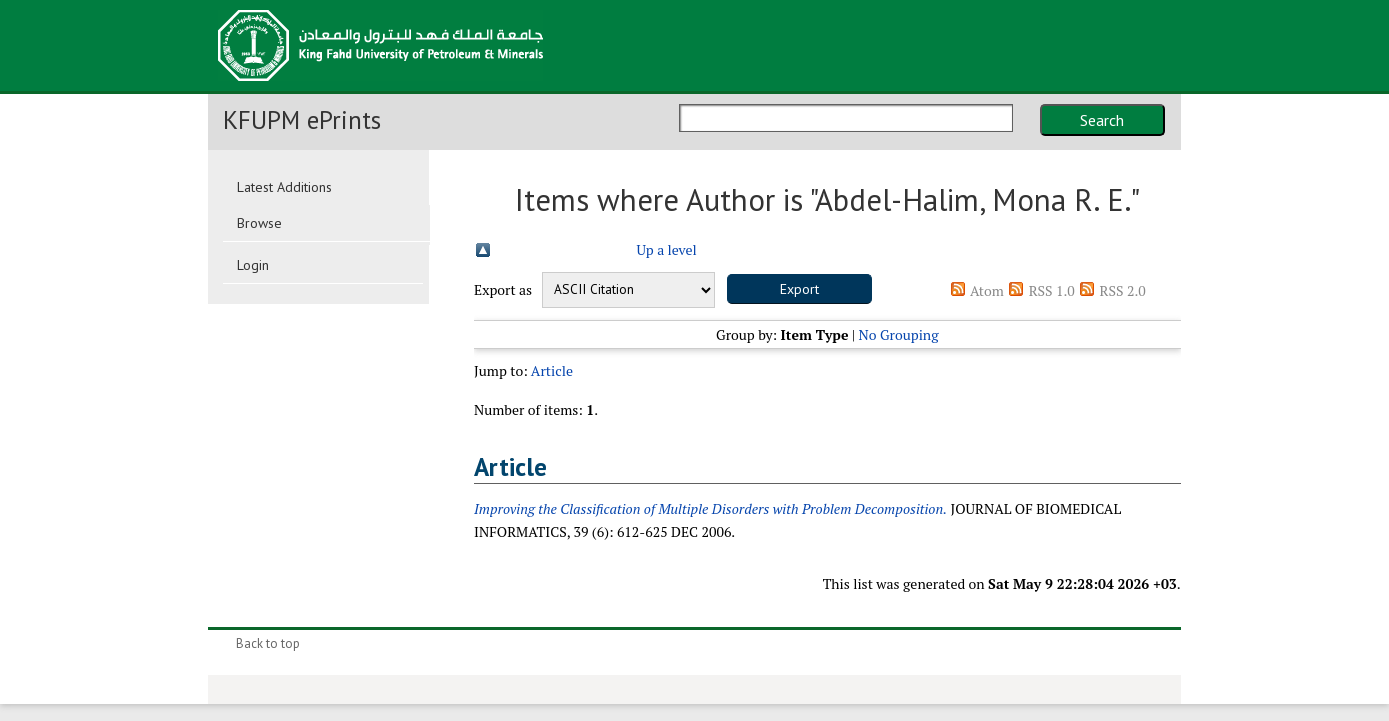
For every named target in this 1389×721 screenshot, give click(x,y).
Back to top (268, 643)
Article (552, 370)
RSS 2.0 (1123, 290)
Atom (987, 290)
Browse (259, 223)
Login (253, 265)
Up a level (666, 249)
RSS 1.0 (1052, 290)
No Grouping (899, 334)
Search (1102, 120)
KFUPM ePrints (302, 120)
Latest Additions (284, 187)
